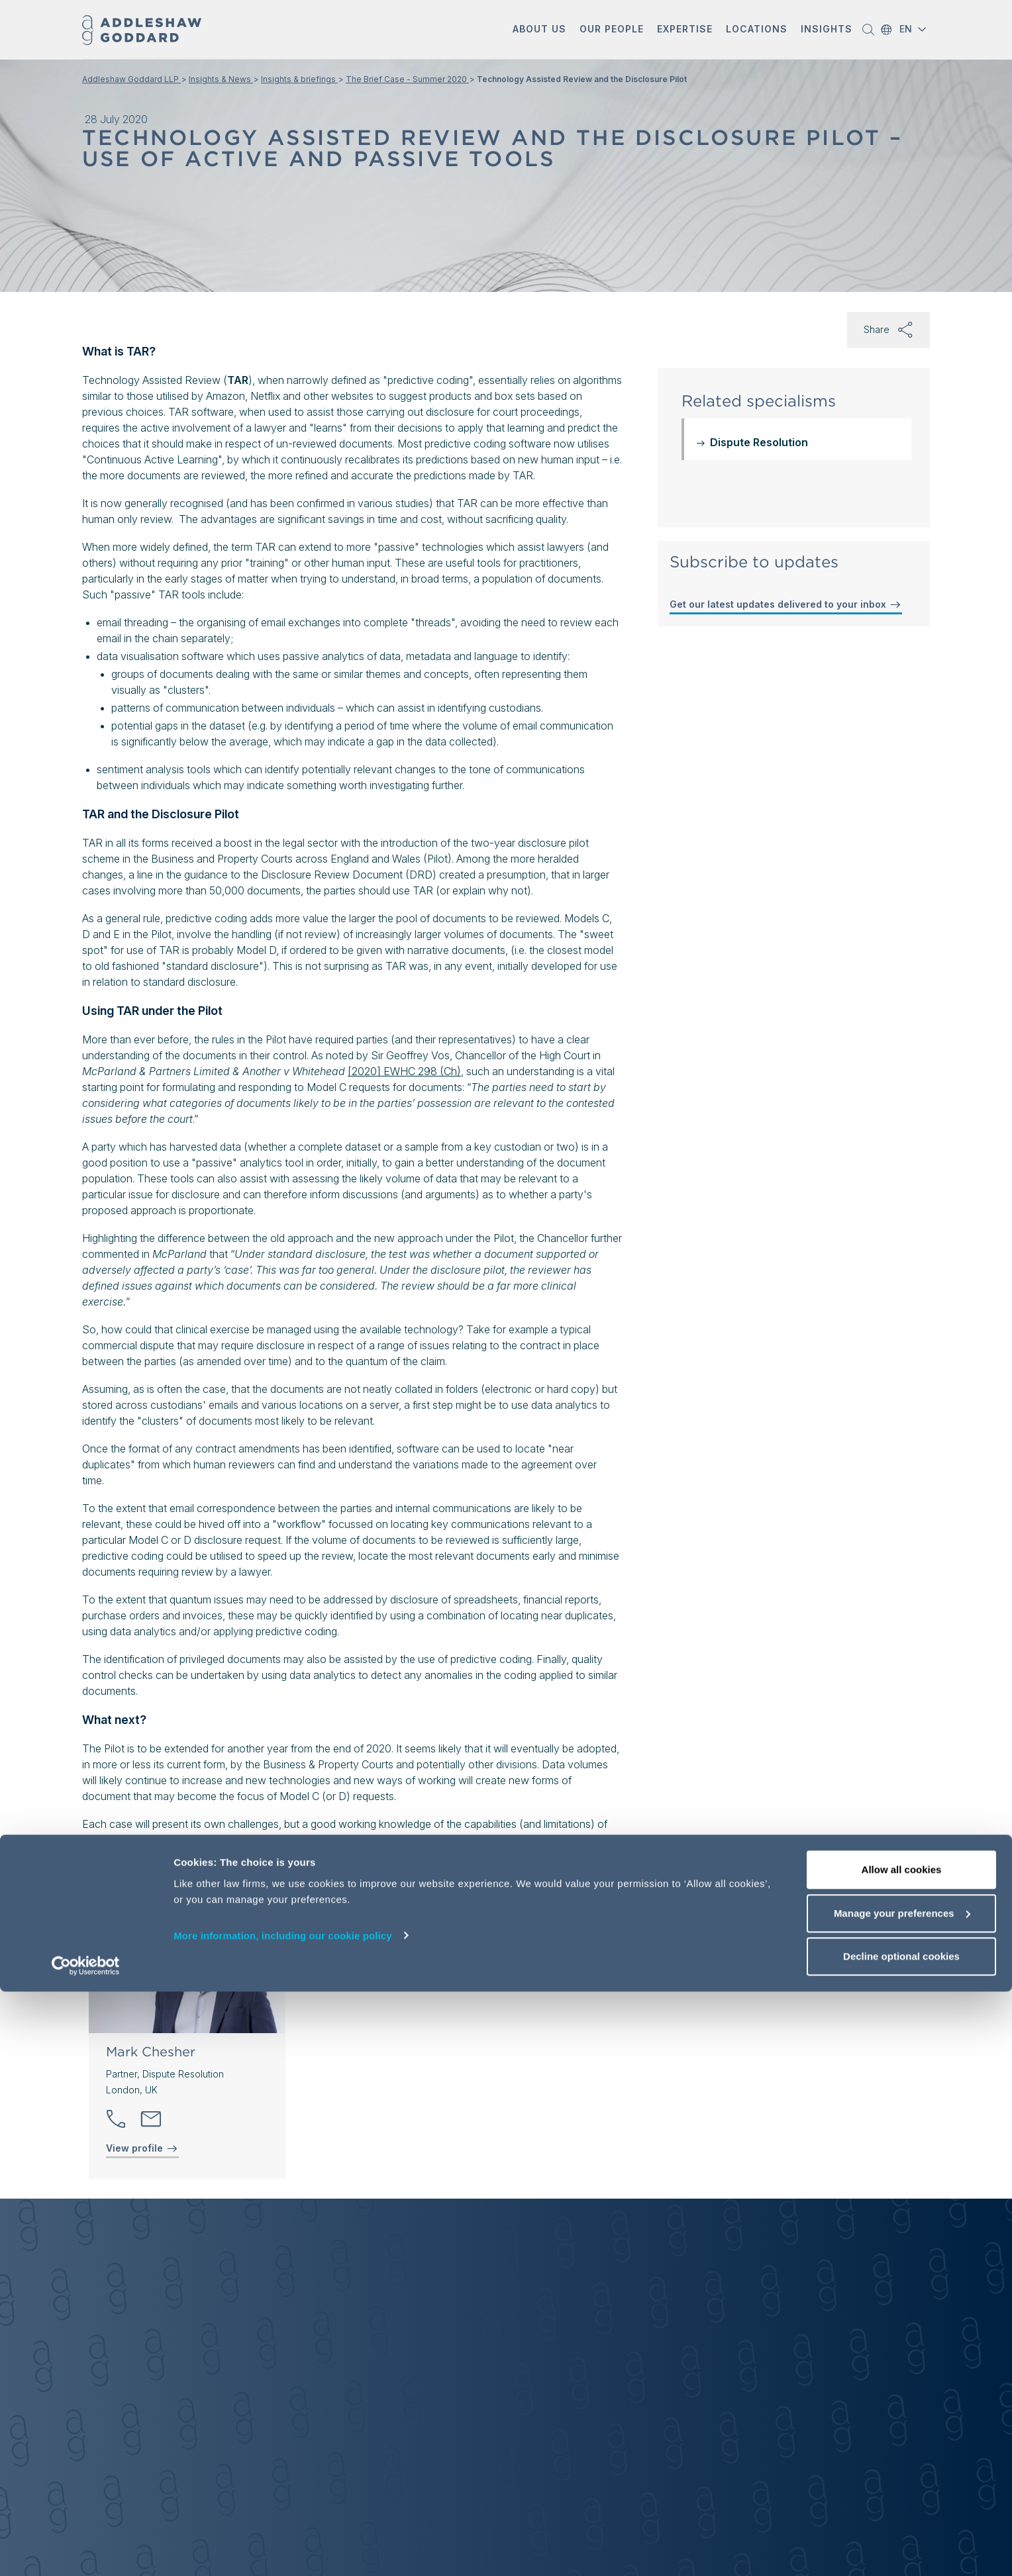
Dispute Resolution (759, 442)
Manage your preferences (902, 2497)
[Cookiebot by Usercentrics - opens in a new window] (86, 2550)
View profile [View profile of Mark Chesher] (142, 2148)
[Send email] (151, 2119)
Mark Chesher (150, 2052)
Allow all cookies (902, 2453)
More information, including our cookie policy (283, 2519)
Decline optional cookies (901, 2540)
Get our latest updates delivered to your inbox (786, 604)
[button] (539, 30)
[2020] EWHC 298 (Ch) (404, 1071)
